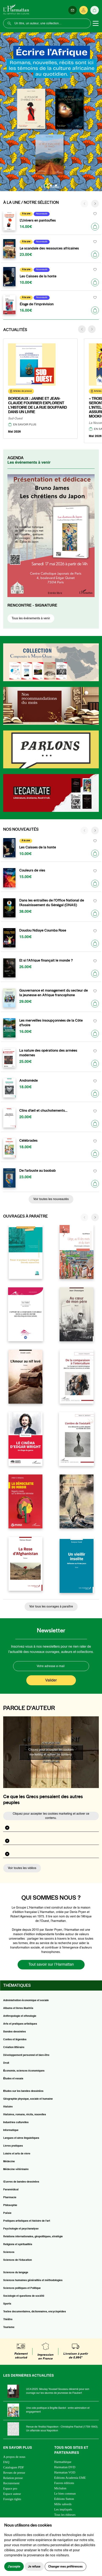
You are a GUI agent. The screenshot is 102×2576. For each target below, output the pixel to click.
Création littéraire (13, 2047)
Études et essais (13, 2078)
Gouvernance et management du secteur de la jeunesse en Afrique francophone (53, 992)
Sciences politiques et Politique (22, 2288)
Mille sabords (63, 2504)
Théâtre (8, 2319)
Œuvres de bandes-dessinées (21, 2182)
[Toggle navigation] (95, 23)
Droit (6, 2063)
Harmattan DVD (64, 2467)
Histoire (8, 2107)
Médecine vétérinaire (16, 2169)
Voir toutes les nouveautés (51, 1199)
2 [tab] (51, 185)
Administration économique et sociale (26, 2000)
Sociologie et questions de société (23, 2296)
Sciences (8, 2252)
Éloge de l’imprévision (37, 304)
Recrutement (11, 2483)
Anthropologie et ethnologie (19, 2016)
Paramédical (10, 2189)
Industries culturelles (16, 2122)
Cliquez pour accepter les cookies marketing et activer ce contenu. (51, 1752)
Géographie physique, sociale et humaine (28, 2099)
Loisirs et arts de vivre (16, 2154)
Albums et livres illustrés (18, 2008)
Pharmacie (9, 2197)
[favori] (95, 213)
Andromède (28, 1080)
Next (92, 329)
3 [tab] (56, 185)
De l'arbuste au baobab (37, 1170)
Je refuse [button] (34, 2566)
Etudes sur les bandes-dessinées (23, 2091)
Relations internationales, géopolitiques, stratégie (33, 2236)
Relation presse (13, 2478)
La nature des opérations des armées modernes (48, 1052)
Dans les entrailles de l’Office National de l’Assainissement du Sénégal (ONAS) (51, 902)
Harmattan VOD (64, 2472)
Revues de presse (14, 2472)
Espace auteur (12, 2493)
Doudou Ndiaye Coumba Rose (42, 930)
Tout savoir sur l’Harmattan (51, 1964)
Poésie (7, 2213)
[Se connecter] (83, 10)
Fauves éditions (64, 2483)
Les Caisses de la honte (38, 276)
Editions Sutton (64, 2499)
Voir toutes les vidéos (22, 1868)
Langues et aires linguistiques (21, 2138)
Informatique (10, 2130)
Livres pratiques (13, 2146)
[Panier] (94, 10)
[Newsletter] (72, 10)
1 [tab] (46, 185)
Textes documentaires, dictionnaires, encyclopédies (34, 2311)
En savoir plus (22, 424)
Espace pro (10, 2488)
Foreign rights (12, 2499)
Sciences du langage (15, 2272)
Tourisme (8, 2327)
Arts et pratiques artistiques (20, 2024)
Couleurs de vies (32, 870)
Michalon (60, 2488)
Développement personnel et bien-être (26, 2055)
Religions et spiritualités (17, 2244)
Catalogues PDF (13, 2467)
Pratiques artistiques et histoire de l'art (26, 2221)
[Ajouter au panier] (95, 226)
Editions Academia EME (70, 2477)
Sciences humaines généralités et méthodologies (33, 2280)
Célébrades (28, 1140)
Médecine (9, 2161)
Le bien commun (65, 2493)
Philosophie (10, 2205)
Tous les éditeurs (65, 2514)
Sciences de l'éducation (17, 2260)
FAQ (6, 2462)
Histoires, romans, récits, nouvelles (24, 2114)
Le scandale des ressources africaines (49, 248)
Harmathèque (62, 2462)
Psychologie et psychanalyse (21, 2229)
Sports (7, 2304)
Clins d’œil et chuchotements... (43, 1110)
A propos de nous (14, 2456)
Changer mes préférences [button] (65, 2566)
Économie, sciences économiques (24, 2071)
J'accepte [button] (14, 2566)
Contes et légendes (15, 2039)
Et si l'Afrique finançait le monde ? (46, 960)
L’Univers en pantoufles (38, 220)
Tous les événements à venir (31, 618)
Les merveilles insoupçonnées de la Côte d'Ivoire (51, 1022)
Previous (82, 329)
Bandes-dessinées (14, 2032)
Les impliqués (63, 2509)
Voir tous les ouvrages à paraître (51, 1606)
